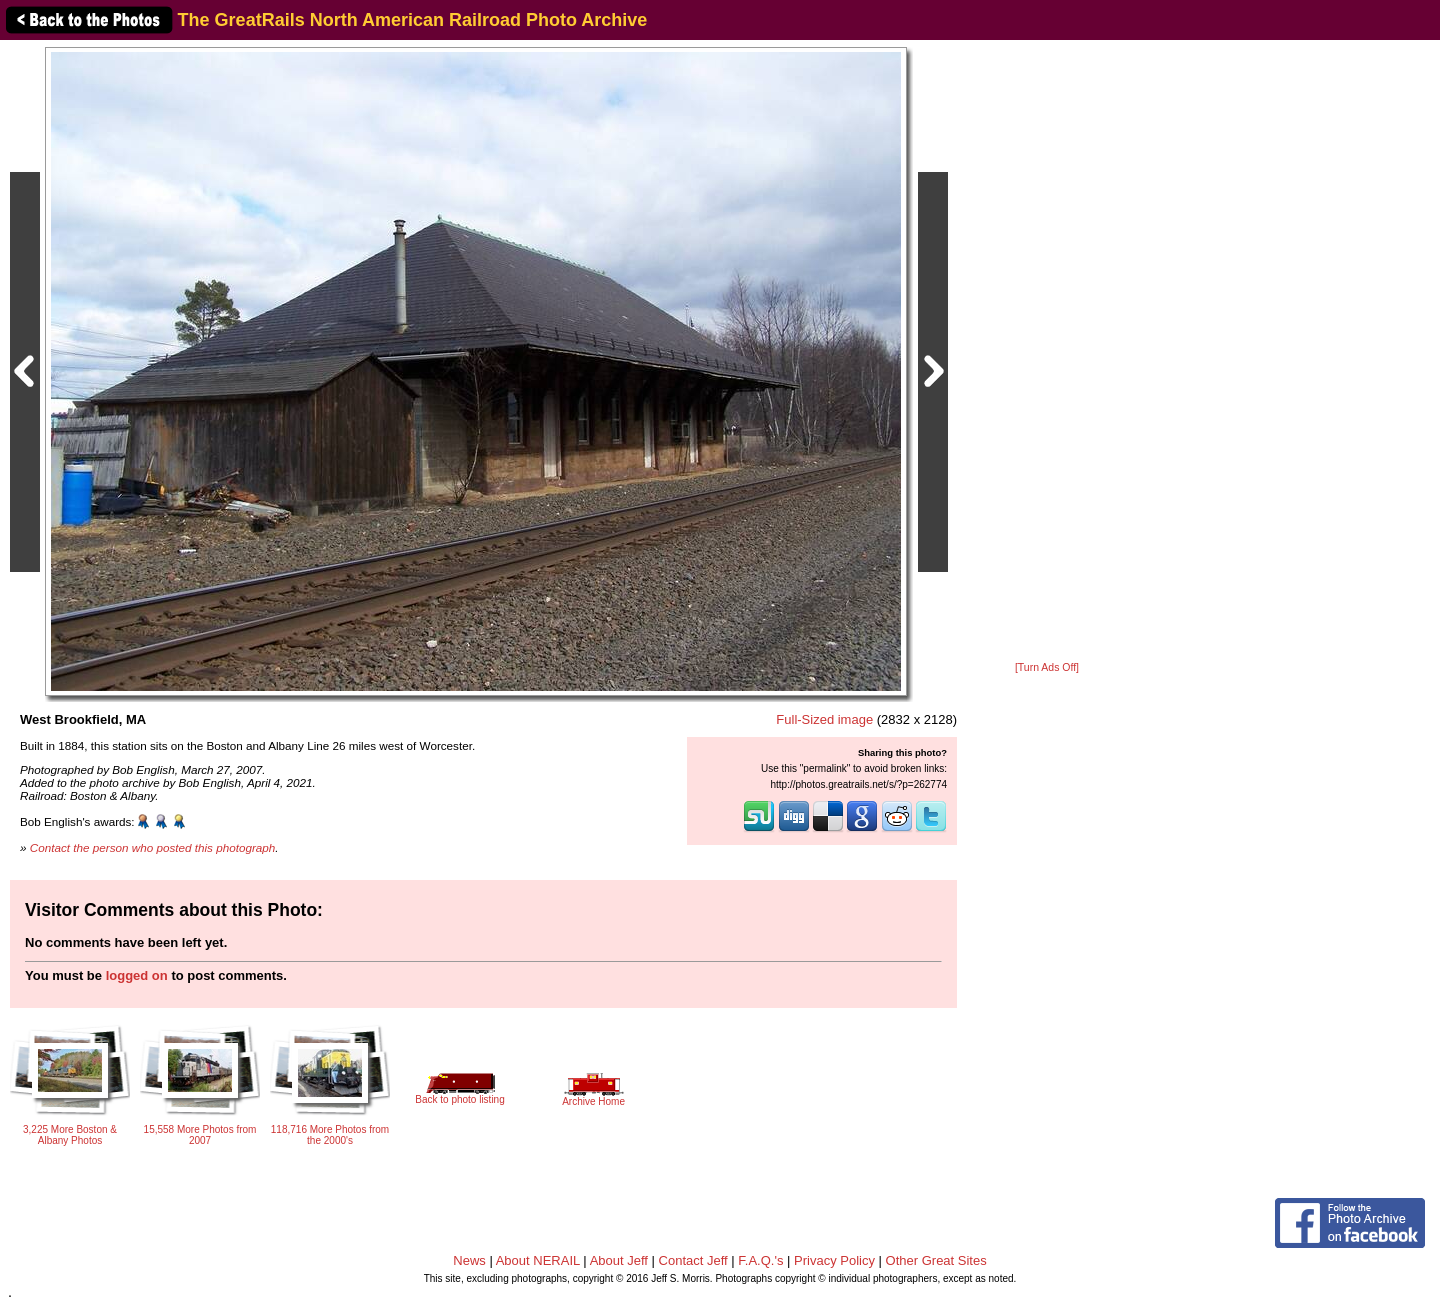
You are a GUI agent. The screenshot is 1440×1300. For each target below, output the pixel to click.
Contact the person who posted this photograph (153, 847)
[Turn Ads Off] (1047, 667)
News (469, 1260)
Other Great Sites (936, 1260)
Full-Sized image (824, 719)
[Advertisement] (1047, 352)
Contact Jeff (693, 1260)
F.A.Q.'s (760, 1260)
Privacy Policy (834, 1260)
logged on (137, 975)
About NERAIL (538, 1260)
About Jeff (619, 1260)
